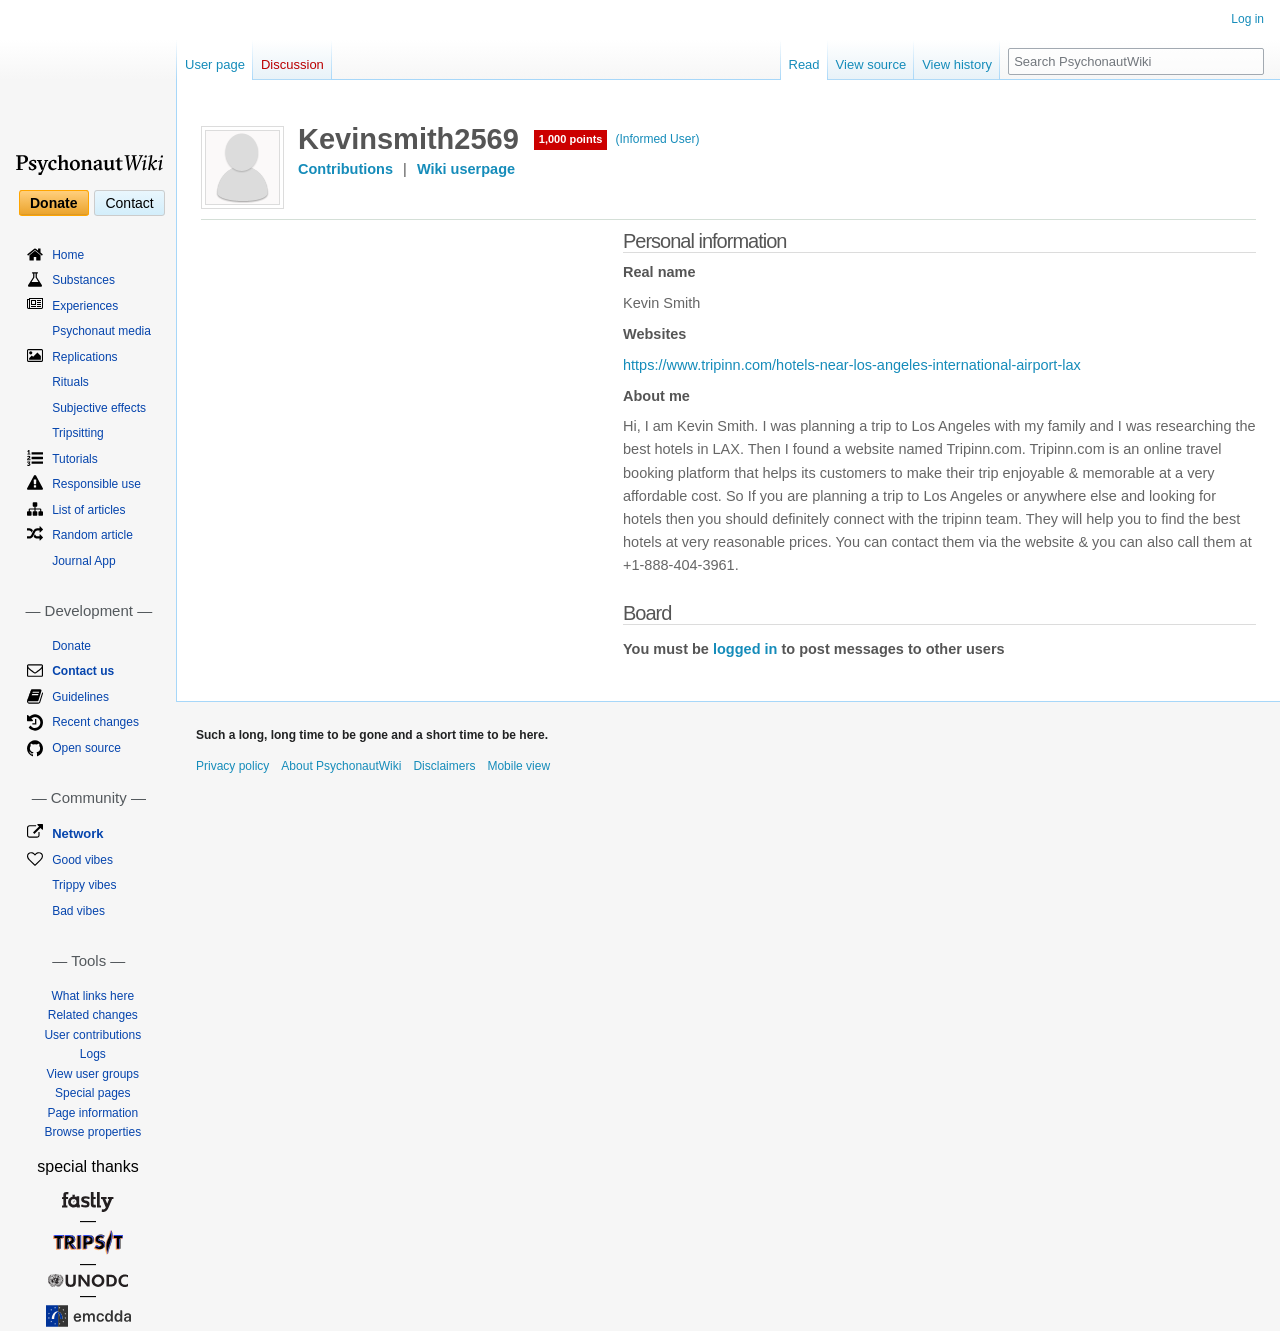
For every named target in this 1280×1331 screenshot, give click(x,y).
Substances (83, 280)
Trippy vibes (84, 885)
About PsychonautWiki (341, 766)
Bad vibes (78, 911)
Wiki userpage (466, 169)
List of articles (88, 510)
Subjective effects (99, 408)
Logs (93, 1054)
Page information (92, 1113)
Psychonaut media (101, 331)
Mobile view (518, 766)
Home (68, 255)
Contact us (83, 671)
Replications (84, 357)
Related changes (93, 1015)
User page (215, 64)
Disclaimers (444, 766)
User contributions (92, 1035)
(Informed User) (657, 139)
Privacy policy (232, 766)
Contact (129, 203)
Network (77, 833)
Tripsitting (78, 433)
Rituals (70, 382)
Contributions (345, 169)
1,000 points (571, 139)
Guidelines (80, 697)
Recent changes (95, 722)
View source (871, 64)
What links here (92, 996)
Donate (53, 203)
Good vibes (82, 860)
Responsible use (96, 484)
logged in (745, 649)
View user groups (93, 1074)
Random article (92, 535)
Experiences (85, 306)
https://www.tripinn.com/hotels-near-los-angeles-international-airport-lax (852, 365)
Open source (86, 748)
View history (957, 64)
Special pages (92, 1093)
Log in (1247, 19)
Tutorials (75, 459)
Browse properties (92, 1132)
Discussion (292, 64)
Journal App (83, 561)
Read (804, 64)
